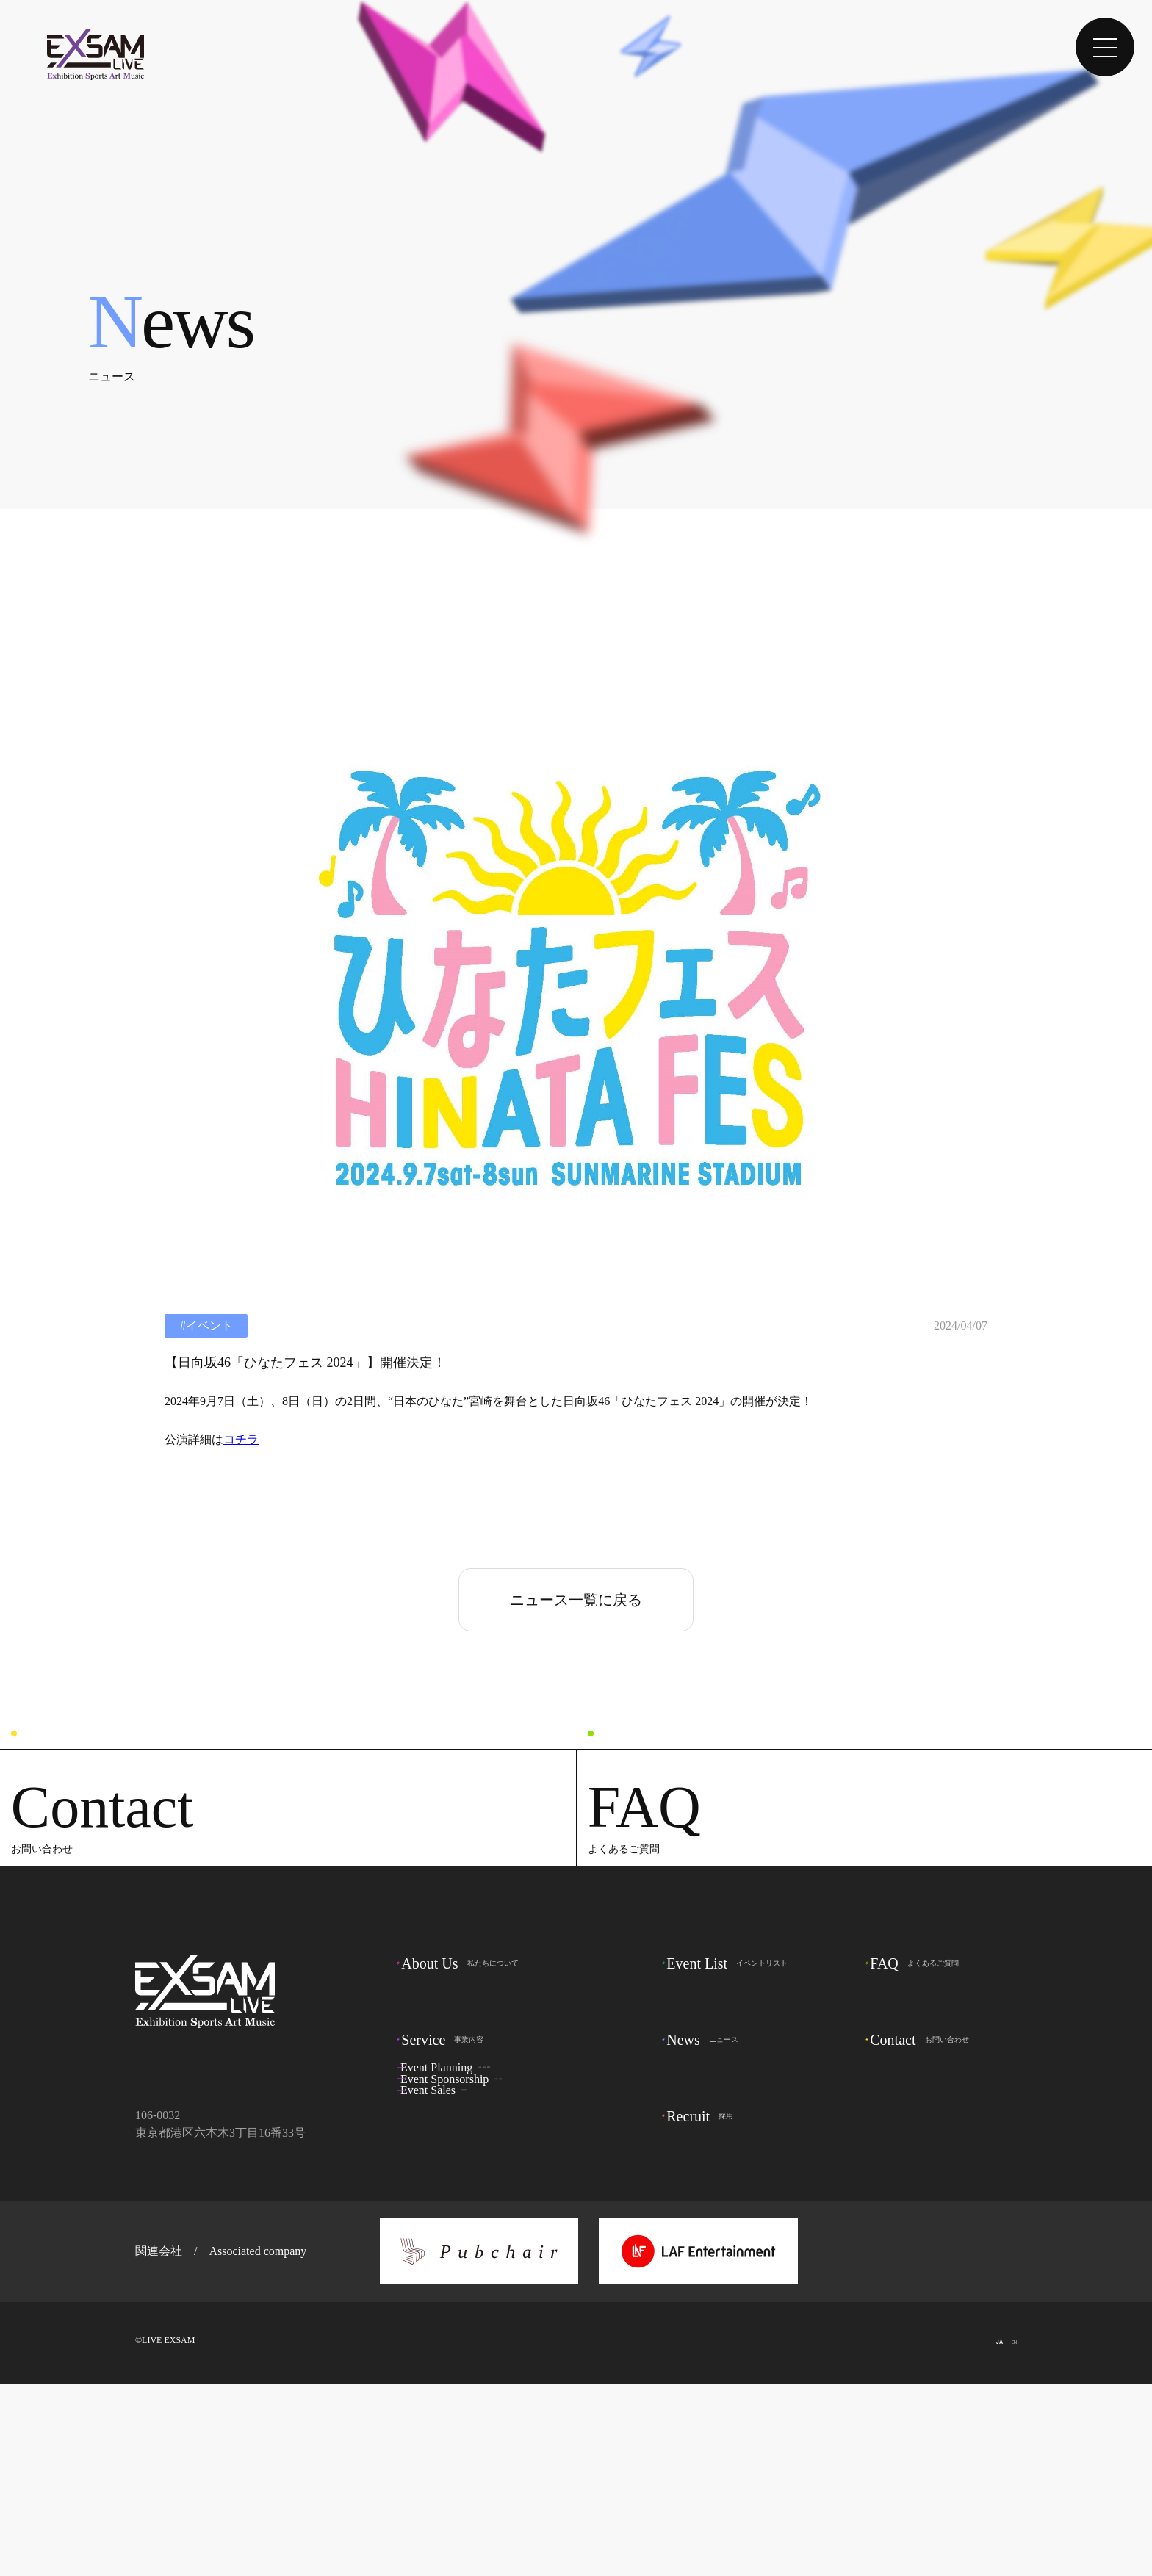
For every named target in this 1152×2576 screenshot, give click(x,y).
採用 (710, 2316)
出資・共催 (485, 2299)
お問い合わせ (929, 2235)
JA (965, 2535)
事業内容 (453, 2235)
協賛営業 (465, 2325)
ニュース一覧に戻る (576, 1600)
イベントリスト (737, 2154)
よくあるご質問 (924, 2154)
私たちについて (470, 2154)
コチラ (241, 1439)
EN (1008, 2535)
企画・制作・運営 (488, 2272)
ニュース (713, 2235)
